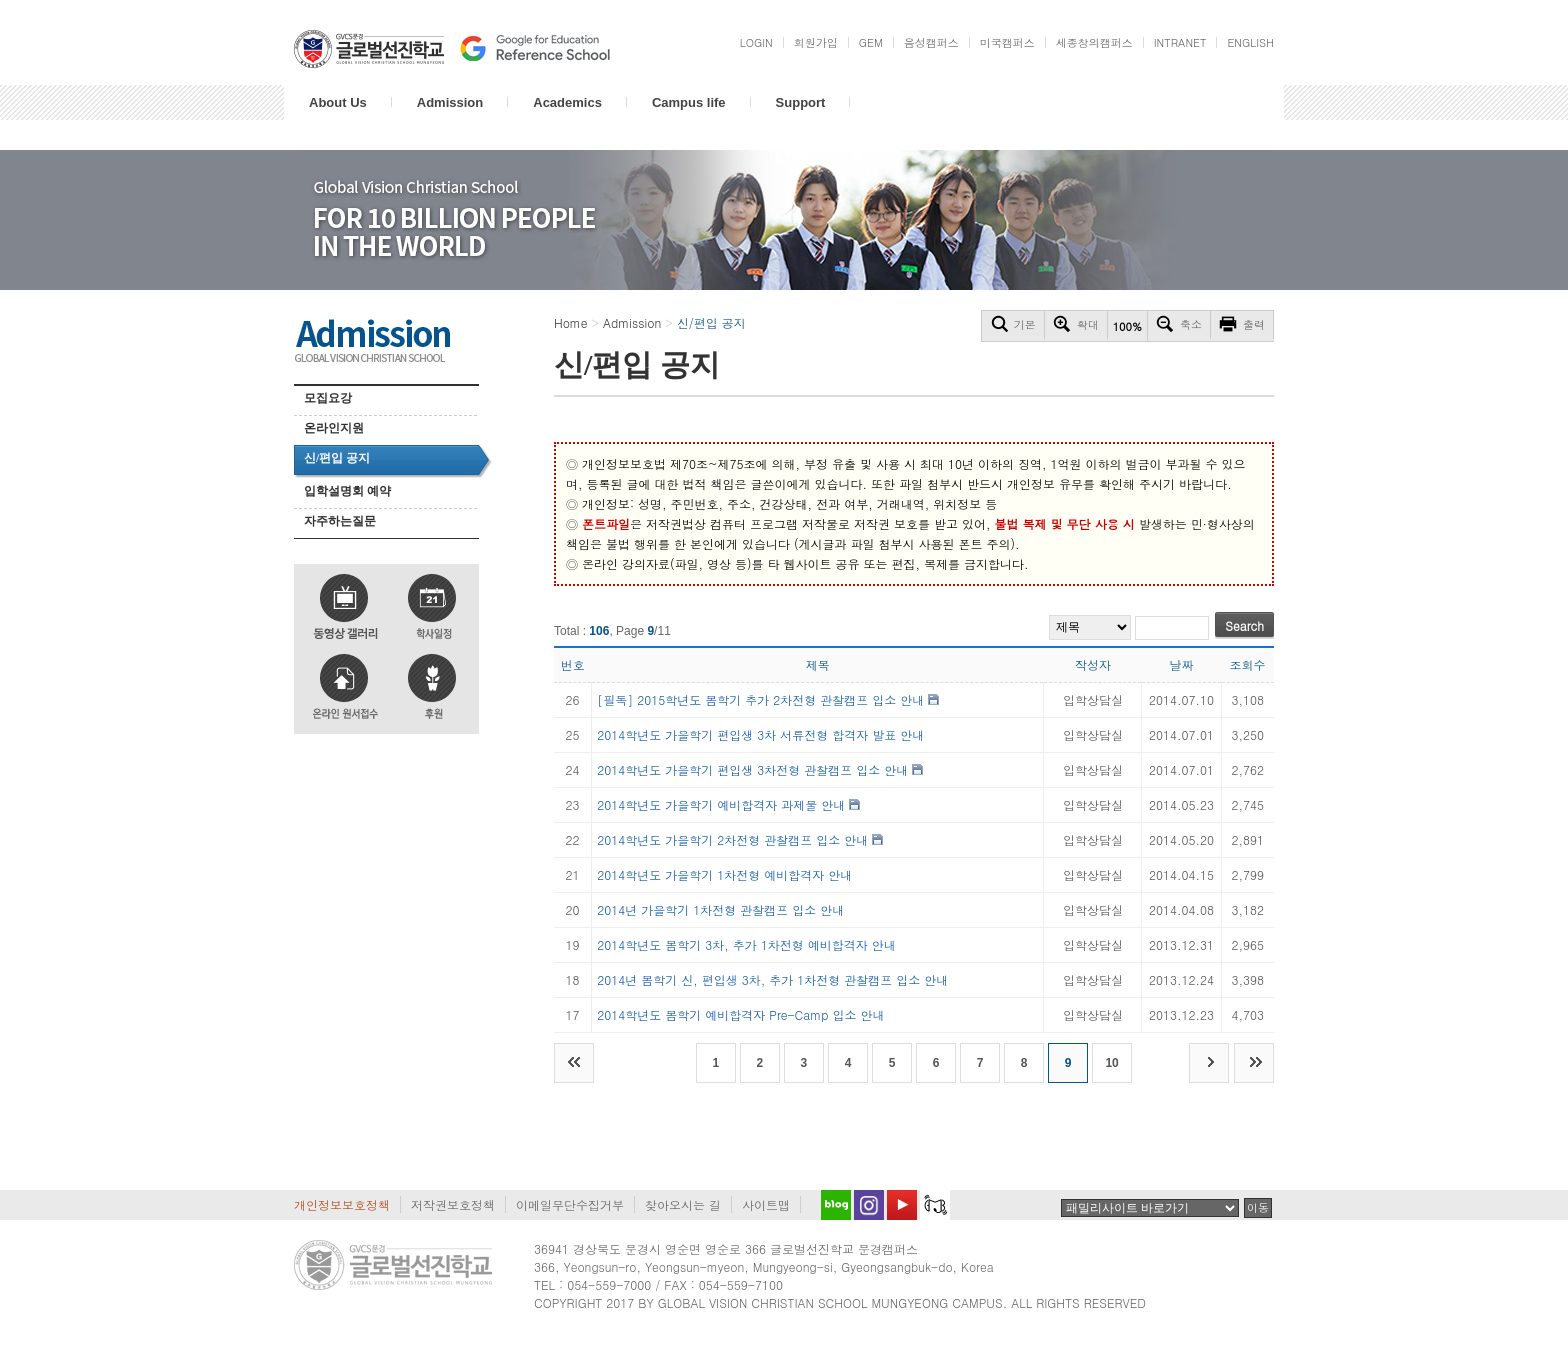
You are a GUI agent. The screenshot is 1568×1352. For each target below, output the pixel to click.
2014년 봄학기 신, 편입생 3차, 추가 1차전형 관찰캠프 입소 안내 (772, 979)
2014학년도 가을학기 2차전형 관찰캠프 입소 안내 (732, 839)
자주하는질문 (340, 521)
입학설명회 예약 (347, 491)
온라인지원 (334, 428)
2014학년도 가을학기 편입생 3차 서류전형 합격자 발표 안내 (760, 734)
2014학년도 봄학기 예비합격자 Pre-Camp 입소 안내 (740, 1014)
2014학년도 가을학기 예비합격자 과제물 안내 (721, 804)
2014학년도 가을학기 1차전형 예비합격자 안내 (724, 874)
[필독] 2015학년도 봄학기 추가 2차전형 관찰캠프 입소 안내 (760, 699)
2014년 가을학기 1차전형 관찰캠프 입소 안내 (720, 909)
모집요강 (328, 398)
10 (1111, 1063)
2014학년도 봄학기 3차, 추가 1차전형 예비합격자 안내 (746, 944)
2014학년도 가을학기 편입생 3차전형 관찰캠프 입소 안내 (752, 769)
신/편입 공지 (337, 458)
